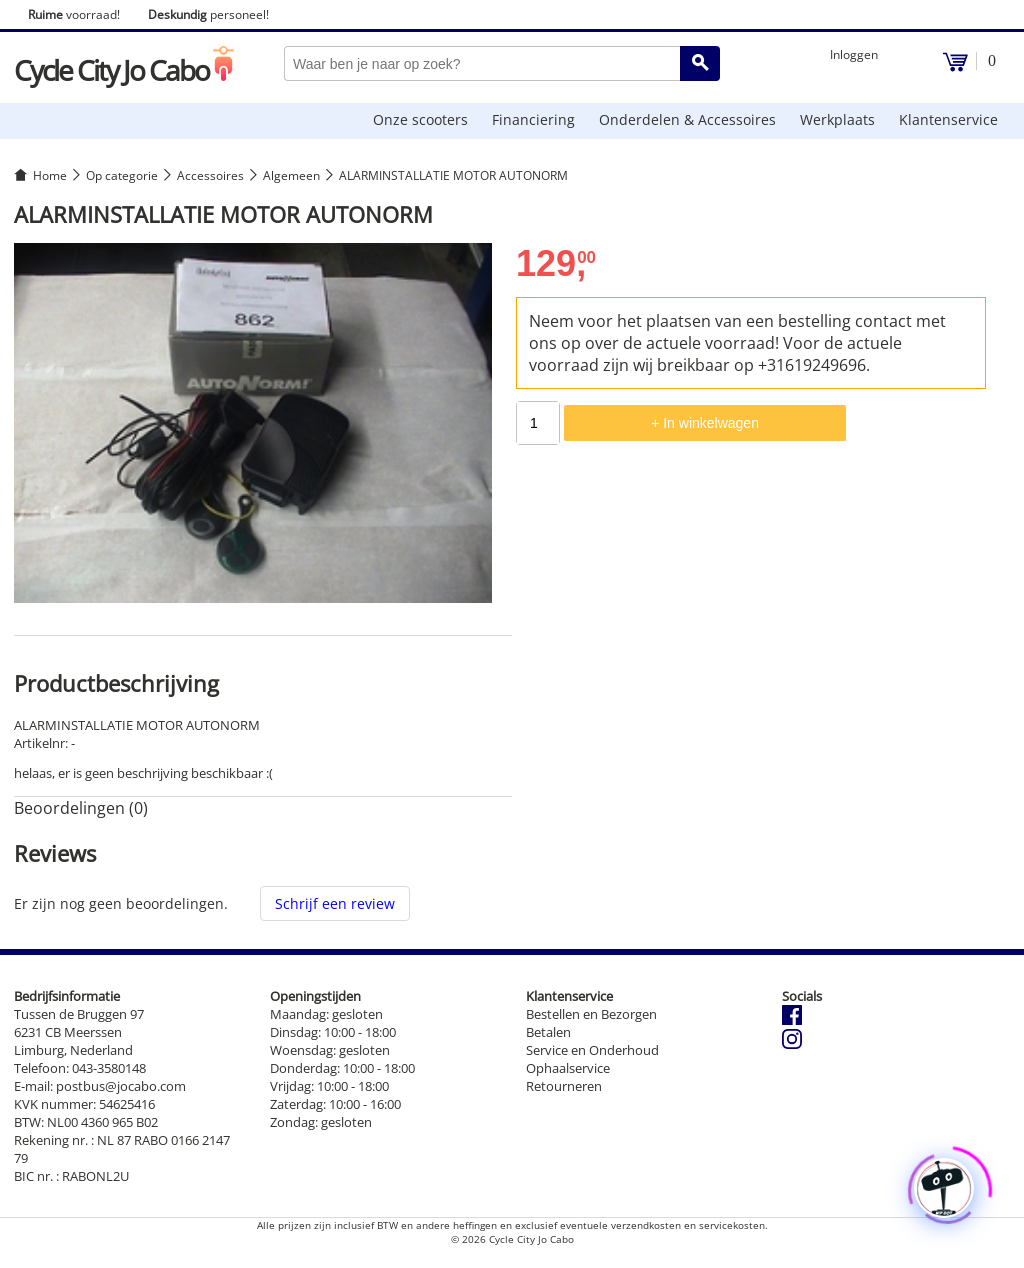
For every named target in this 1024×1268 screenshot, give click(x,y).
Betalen (548, 1032)
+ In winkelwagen (705, 423)
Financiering (533, 119)
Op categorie (122, 175)
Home (50, 175)
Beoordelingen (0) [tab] (81, 808)
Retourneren (564, 1086)
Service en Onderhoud (592, 1050)
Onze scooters (420, 119)
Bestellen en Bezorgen (591, 1014)
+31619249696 (812, 365)
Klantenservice (948, 119)
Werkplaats (837, 119)
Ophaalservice (568, 1068)
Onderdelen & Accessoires (687, 119)
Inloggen (854, 54)
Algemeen (291, 175)
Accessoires (210, 175)
